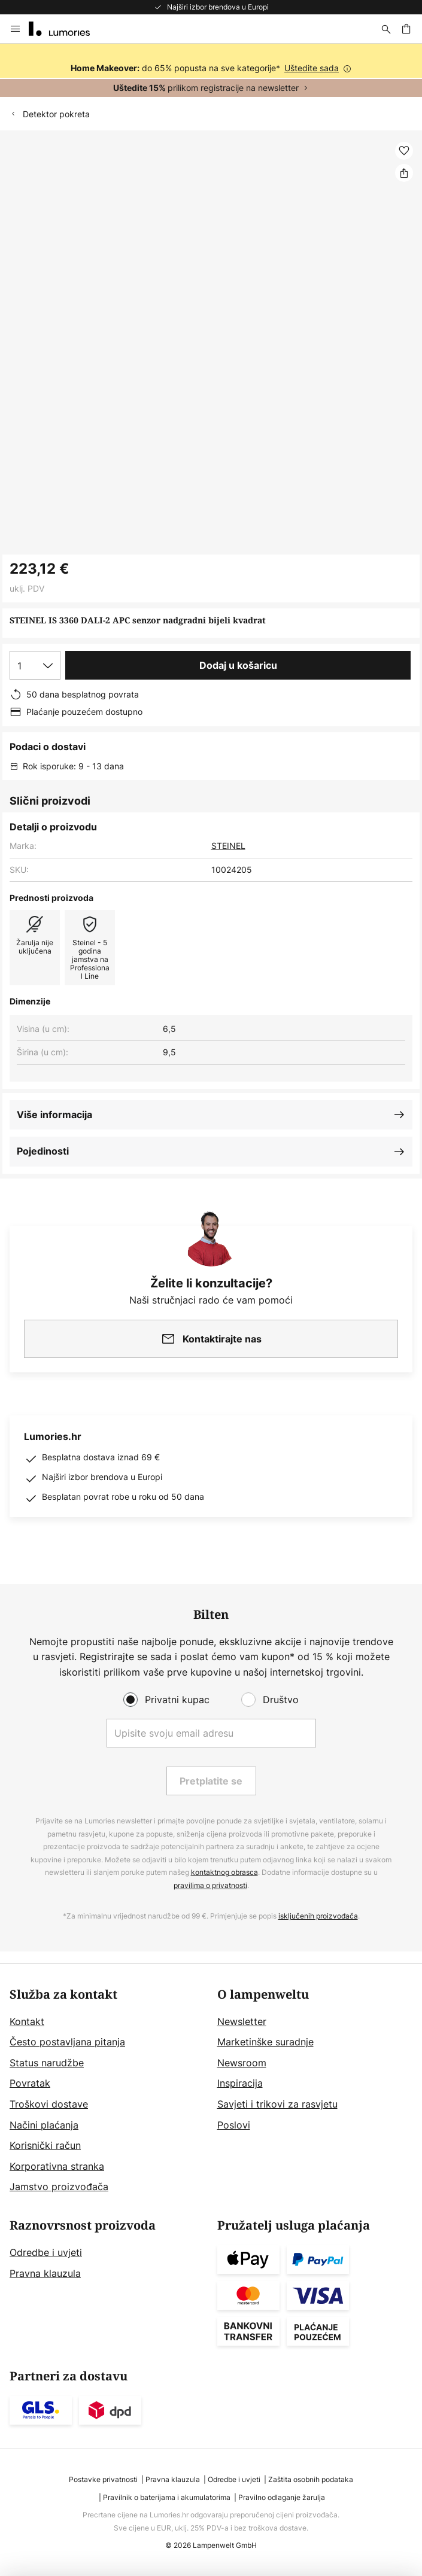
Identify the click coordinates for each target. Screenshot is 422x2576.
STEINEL (228, 845)
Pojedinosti (43, 1151)
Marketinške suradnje (265, 2041)
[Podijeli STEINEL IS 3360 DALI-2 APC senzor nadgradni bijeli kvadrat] (404, 173)
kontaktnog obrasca (224, 1872)
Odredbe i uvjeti (46, 2252)
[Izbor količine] (35, 665)
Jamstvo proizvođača (59, 2186)
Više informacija (54, 1114)
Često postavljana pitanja (67, 2041)
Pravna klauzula (45, 2273)
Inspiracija (240, 2083)
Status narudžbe (47, 2062)
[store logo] (66, 28)
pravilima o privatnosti (210, 1885)
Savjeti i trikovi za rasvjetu (277, 2104)
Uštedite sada (311, 68)
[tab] (107, 2091)
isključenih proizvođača (318, 1916)
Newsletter (241, 2021)
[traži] (386, 28)
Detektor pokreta (56, 114)
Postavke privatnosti (103, 2479)
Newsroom (241, 2062)
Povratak (30, 2083)
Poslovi (233, 2125)
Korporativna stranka (57, 2166)
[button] (404, 151)
